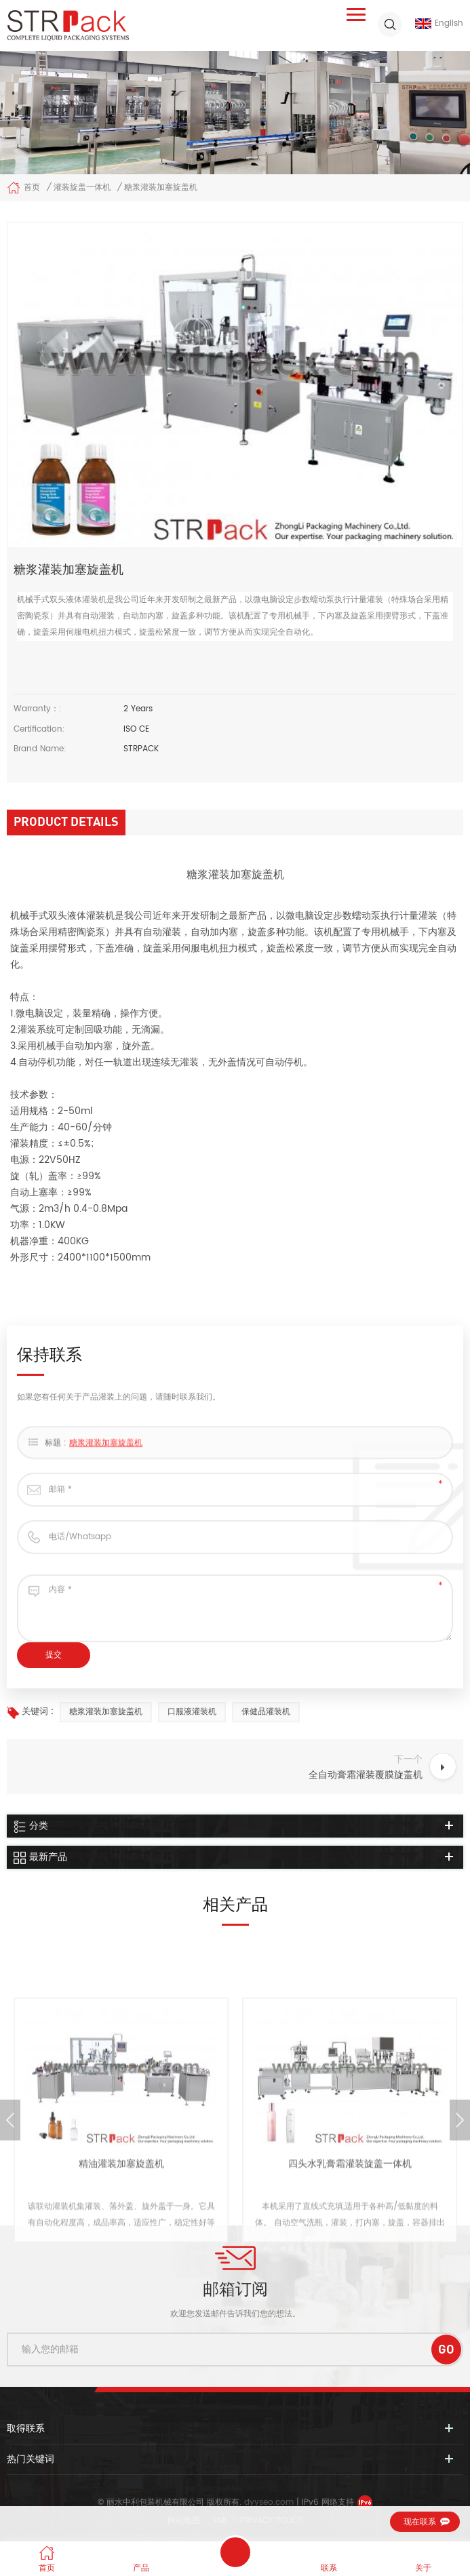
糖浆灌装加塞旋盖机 (105, 1460)
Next (460, 2252)
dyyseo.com (270, 2502)
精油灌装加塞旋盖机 (121, 2295)
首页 (23, 188)
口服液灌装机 (192, 1711)
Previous (10, 2252)
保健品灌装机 (265, 1711)
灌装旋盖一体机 (82, 187)
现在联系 (420, 2522)
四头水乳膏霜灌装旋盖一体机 (350, 2295)
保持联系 (235, 2552)
